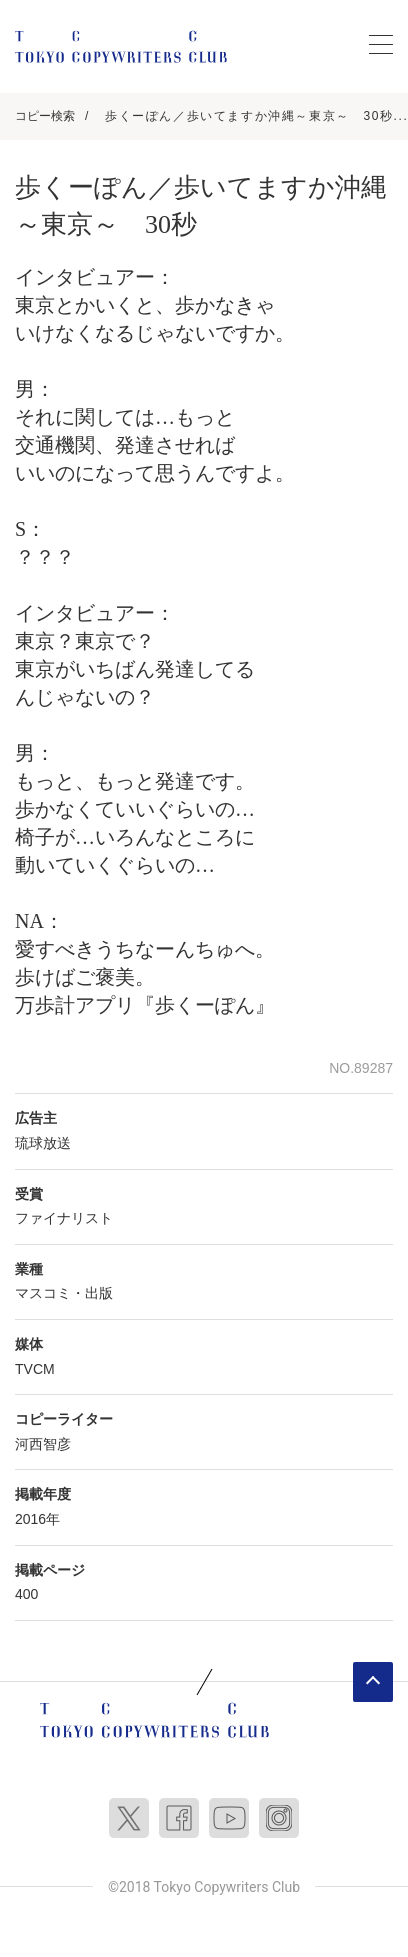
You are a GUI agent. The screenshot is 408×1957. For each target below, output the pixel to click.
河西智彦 (43, 1444)
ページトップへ (373, 1682)
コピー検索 (45, 116)
